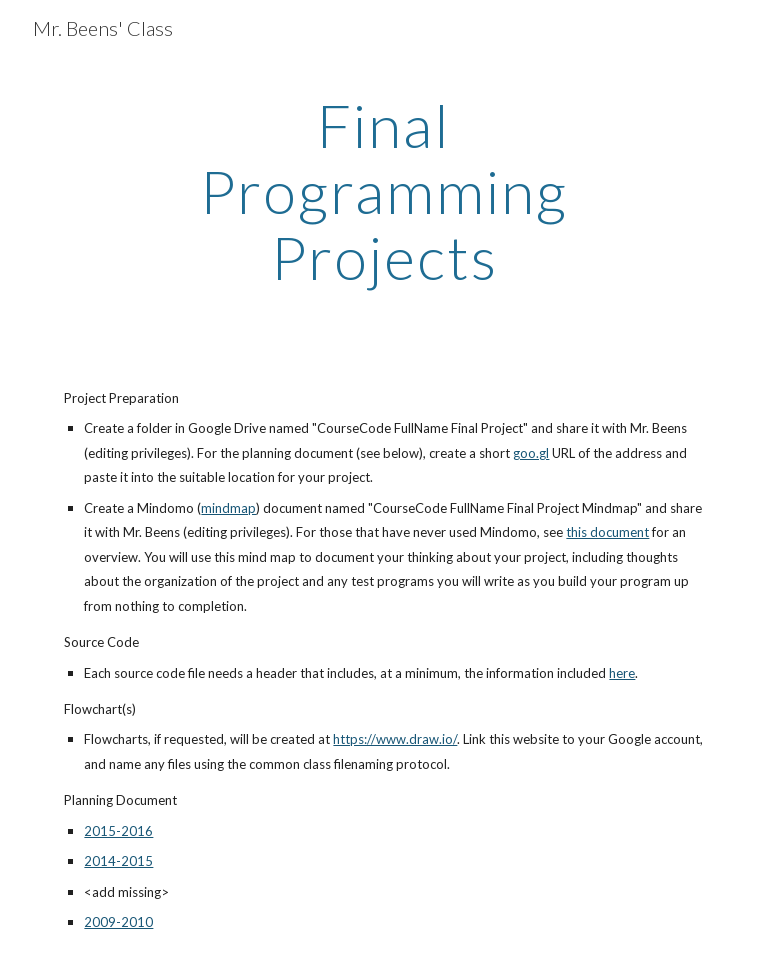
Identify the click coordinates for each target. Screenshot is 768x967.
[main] (383, 191)
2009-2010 (118, 922)
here (622, 673)
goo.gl (531, 453)
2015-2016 (118, 831)
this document (607, 532)
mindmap (228, 508)
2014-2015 (118, 861)
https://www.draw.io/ (395, 739)
